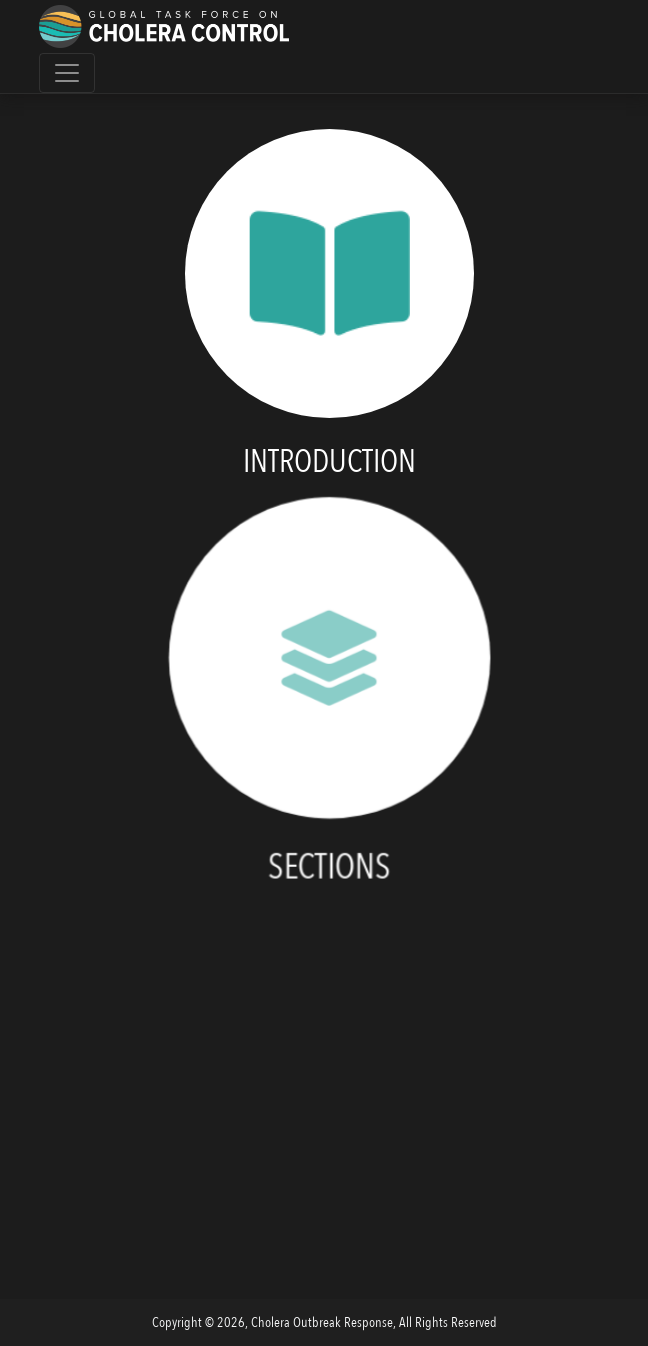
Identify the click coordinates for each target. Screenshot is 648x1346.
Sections (329, 871)
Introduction (329, 462)
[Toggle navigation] (67, 73)
